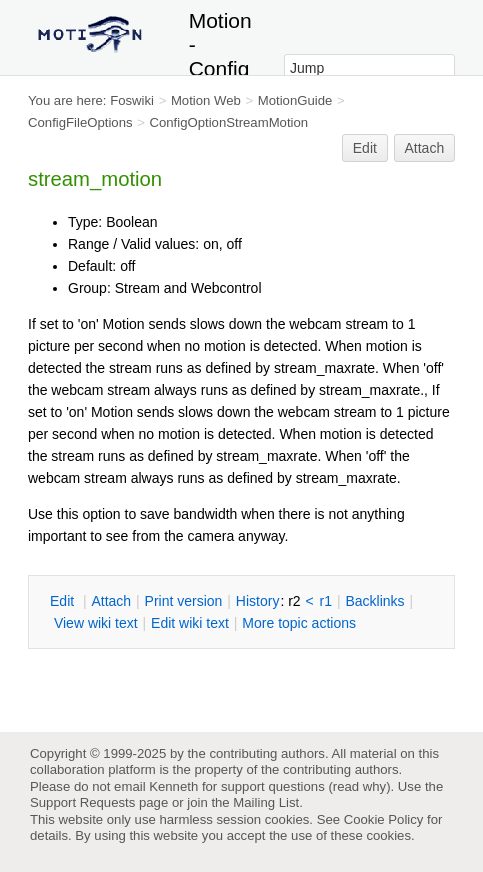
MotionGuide (295, 100)
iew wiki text (96, 623)
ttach (111, 601)
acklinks (374, 601)
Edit (365, 148)
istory (258, 601)
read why (359, 786)
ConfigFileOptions (80, 122)
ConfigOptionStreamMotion (228, 122)
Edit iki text (190, 623)
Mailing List (266, 802)
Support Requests (82, 802)
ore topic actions (299, 623)
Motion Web (206, 100)
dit (64, 601)
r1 (326, 601)
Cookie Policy (384, 819)
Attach (425, 148)
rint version (184, 601)
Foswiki (132, 100)
